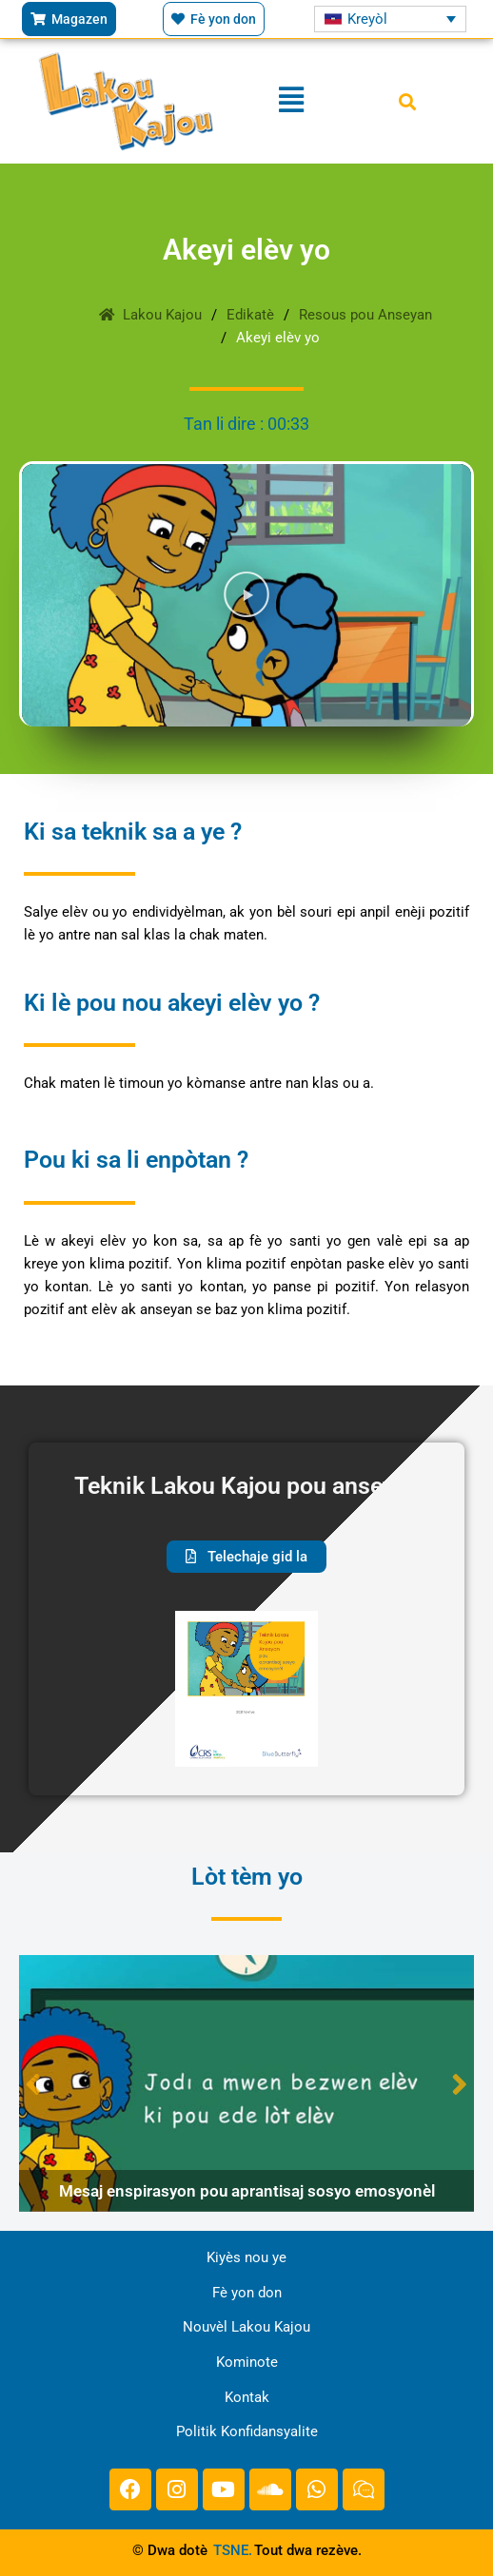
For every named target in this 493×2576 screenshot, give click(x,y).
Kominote (247, 2362)
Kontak (247, 2397)
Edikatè (250, 314)
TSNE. (232, 2550)
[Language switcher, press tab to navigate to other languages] (389, 18)
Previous (33, 2084)
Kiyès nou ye (246, 2257)
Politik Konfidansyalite (247, 2431)
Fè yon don (247, 2292)
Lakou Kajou (150, 314)
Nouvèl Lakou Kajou (246, 2326)
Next (459, 2084)
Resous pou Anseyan (365, 314)
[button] (407, 101)
